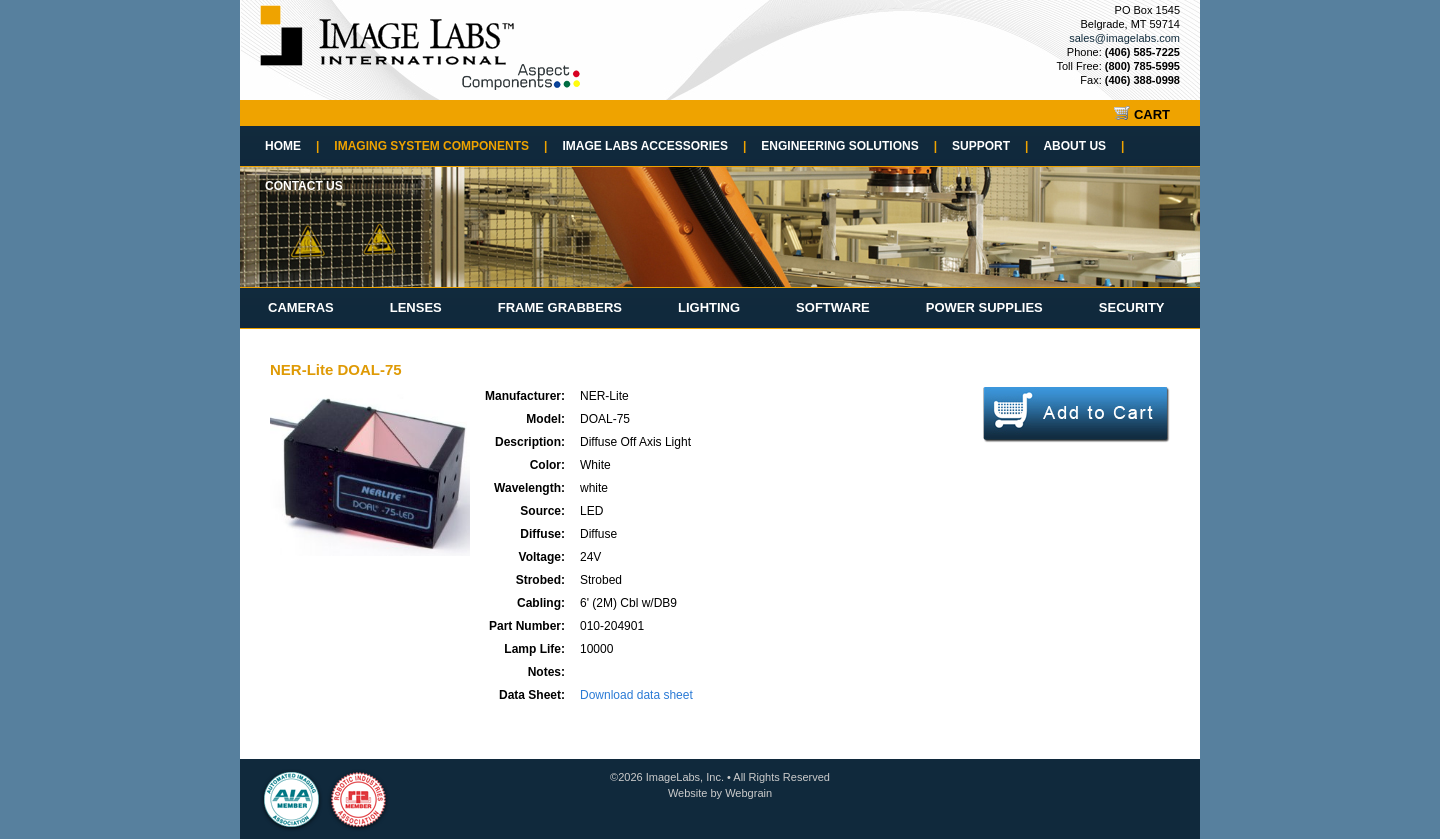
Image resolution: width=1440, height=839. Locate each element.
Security (1132, 307)
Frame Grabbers (560, 307)
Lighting (709, 307)
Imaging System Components (440, 146)
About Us (1083, 146)
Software (833, 307)
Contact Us (304, 186)
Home (292, 146)
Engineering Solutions (849, 146)
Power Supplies (984, 307)
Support (990, 146)
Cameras (301, 307)
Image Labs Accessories (654, 146)
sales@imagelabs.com (1124, 38)
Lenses (416, 307)
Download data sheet (636, 695)
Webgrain (748, 793)
